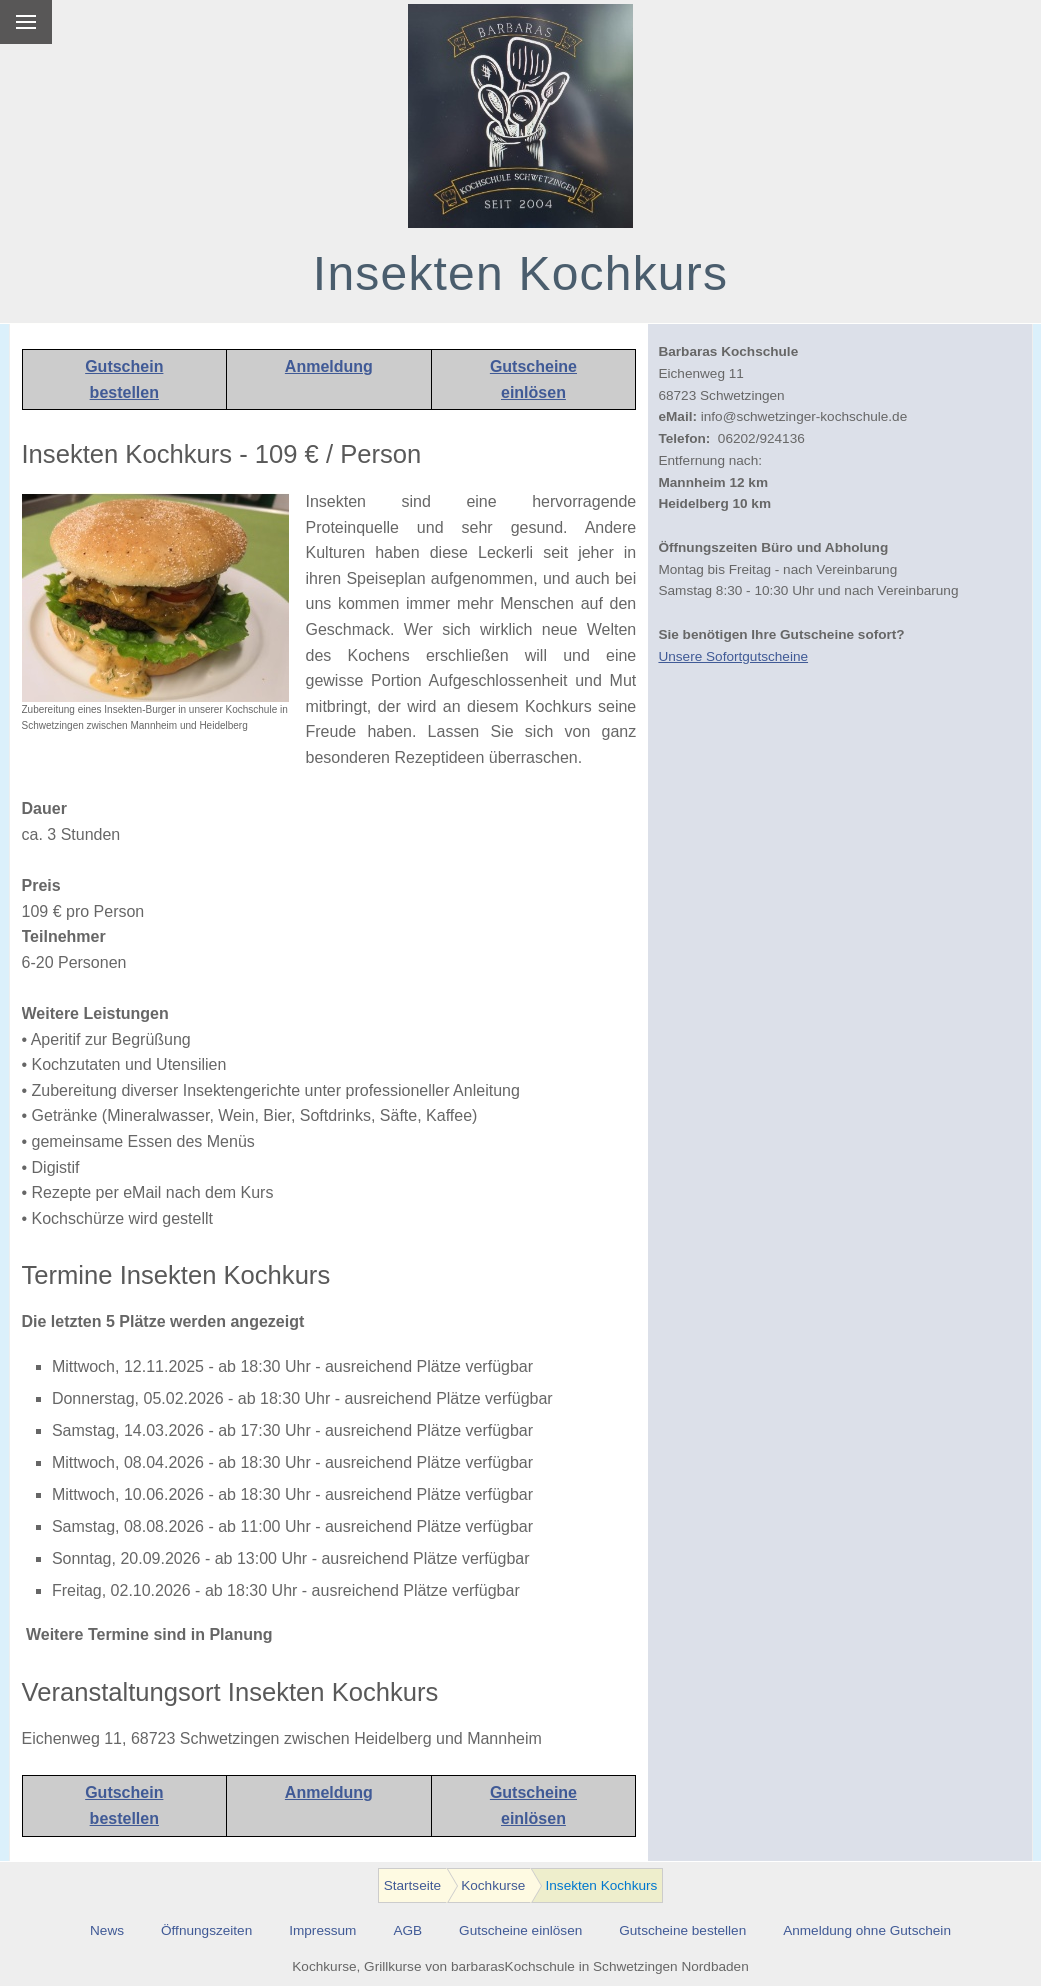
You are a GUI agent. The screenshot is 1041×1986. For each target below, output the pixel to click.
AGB (407, 1930)
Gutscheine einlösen (520, 1930)
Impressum (322, 1930)
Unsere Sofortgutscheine (733, 656)
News (107, 1930)
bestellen (124, 392)
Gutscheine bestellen (682, 1930)
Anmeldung (329, 366)
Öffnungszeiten (206, 1930)
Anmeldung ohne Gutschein (867, 1930)
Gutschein (124, 366)
